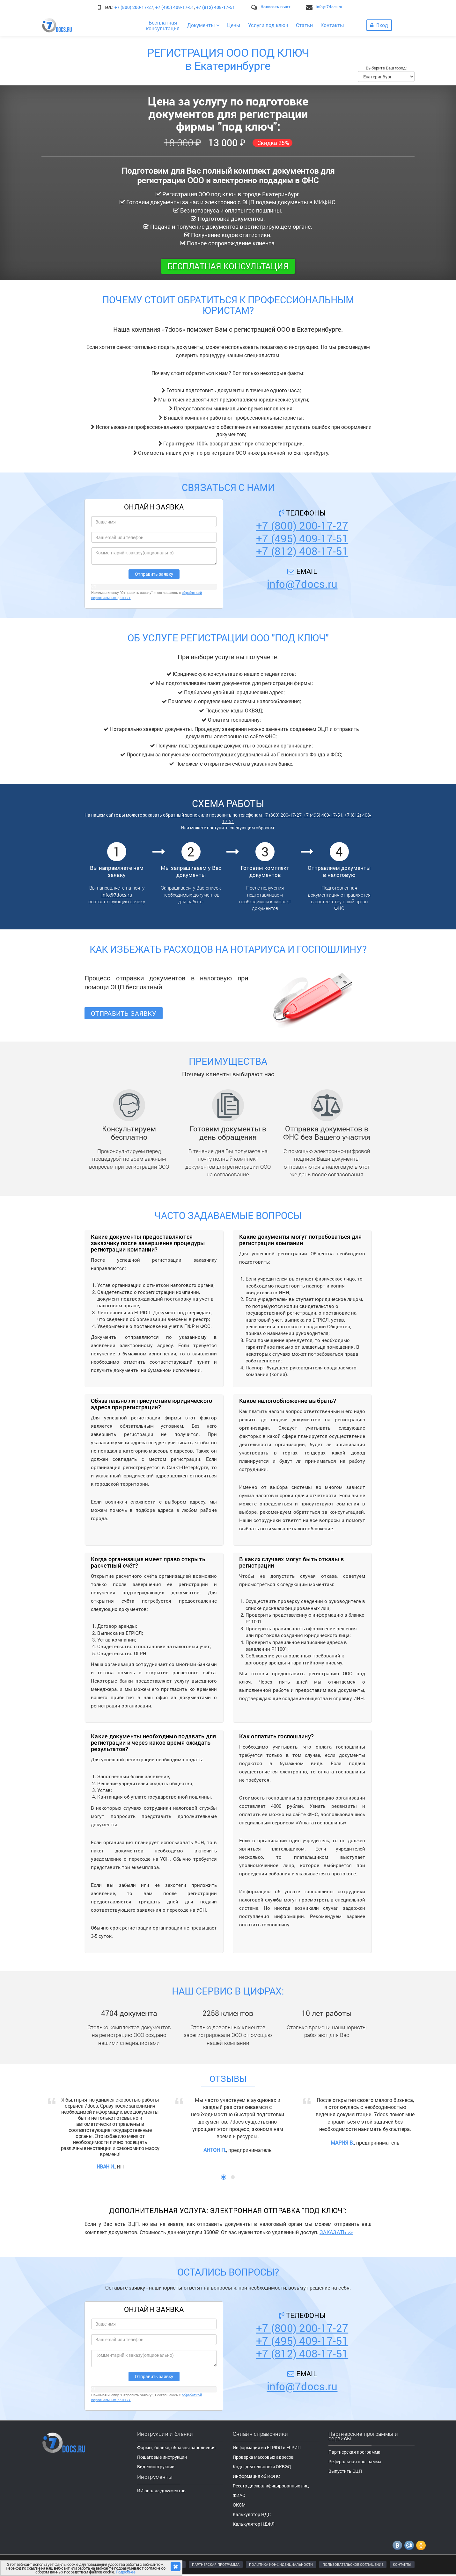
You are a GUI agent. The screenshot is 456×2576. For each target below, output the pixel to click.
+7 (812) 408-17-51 (215, 7)
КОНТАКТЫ (402, 2564)
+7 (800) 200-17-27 (133, 7)
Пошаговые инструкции (162, 2457)
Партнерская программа (354, 2452)
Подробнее (126, 2572)
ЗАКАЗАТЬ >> (336, 2232)
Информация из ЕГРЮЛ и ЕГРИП (267, 2447)
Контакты (332, 25)
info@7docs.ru (329, 6)
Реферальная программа (354, 2461)
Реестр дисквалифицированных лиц (271, 2486)
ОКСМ (239, 2505)
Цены (233, 25)
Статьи (304, 25)
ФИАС (239, 2495)
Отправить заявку (123, 1013)
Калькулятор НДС (252, 2514)
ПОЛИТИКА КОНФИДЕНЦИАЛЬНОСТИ (281, 2564)
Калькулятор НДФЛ (254, 2524)
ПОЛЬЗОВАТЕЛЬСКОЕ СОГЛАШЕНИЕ (352, 2564)
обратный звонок (181, 815)
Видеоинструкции (155, 2467)
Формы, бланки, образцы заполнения (176, 2447)
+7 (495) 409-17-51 (174, 7)
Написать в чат (275, 6)
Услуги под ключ (268, 25)
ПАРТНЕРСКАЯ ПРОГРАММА (215, 2564)
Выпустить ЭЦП (345, 2471)
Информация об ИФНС (256, 2476)
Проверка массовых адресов (263, 2457)
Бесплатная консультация (228, 266)
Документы (203, 25)
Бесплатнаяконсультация (163, 25)
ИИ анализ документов (161, 2490)
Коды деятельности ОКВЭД (262, 2467)
